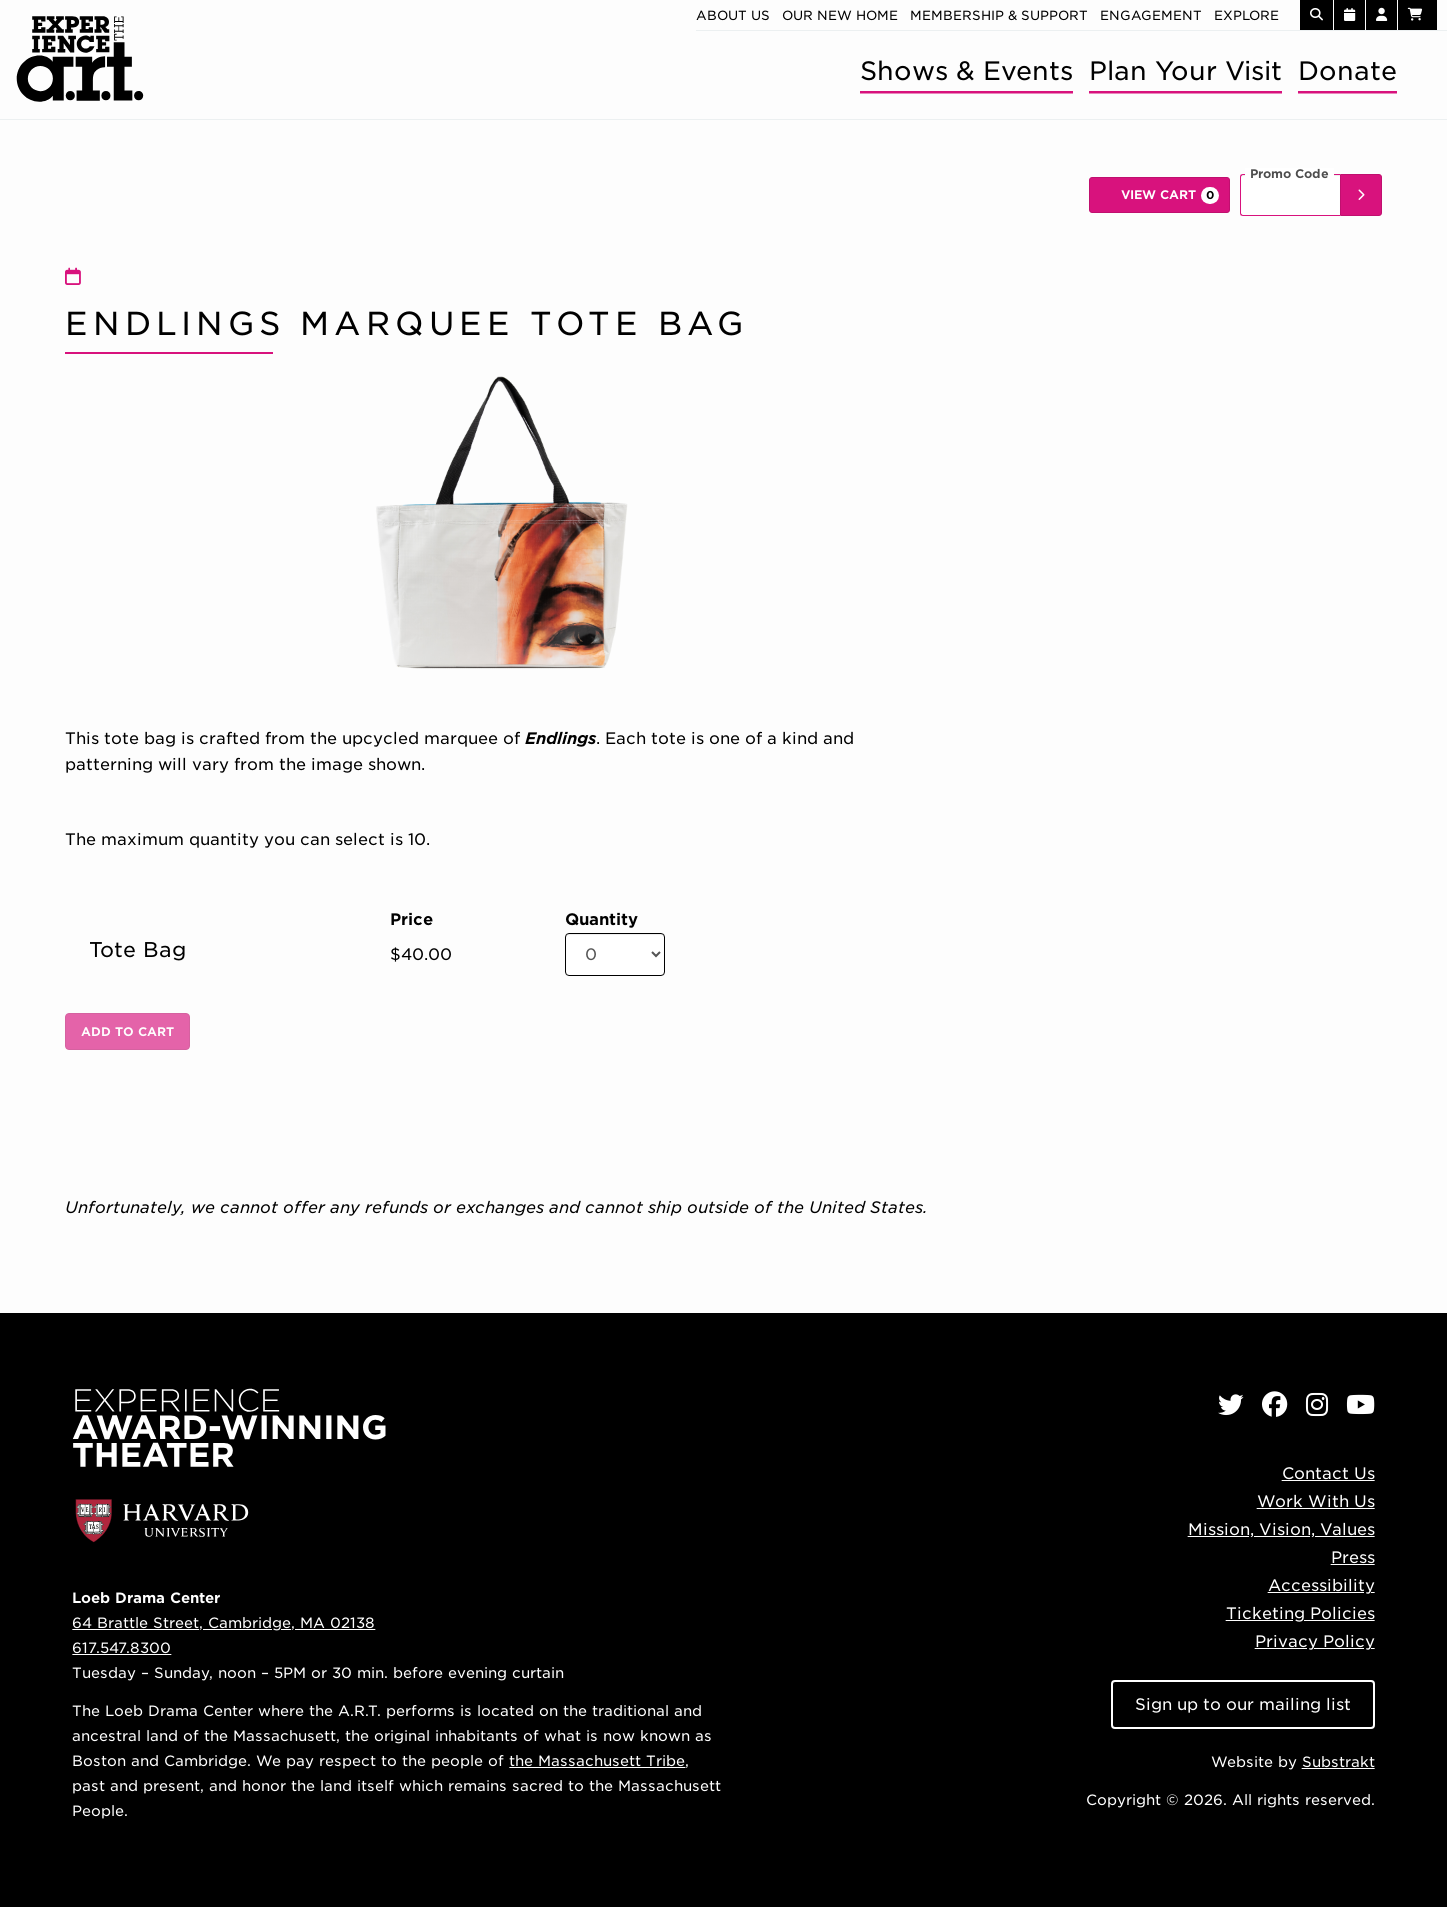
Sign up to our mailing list (1243, 1704)
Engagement (1151, 15)
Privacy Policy (1315, 1641)
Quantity (601, 920)
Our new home (840, 15)
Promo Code (1289, 174)
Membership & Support (999, 15)
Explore (1246, 15)
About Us (733, 15)
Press (1353, 1557)
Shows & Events (966, 70)
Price (411, 920)
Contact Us (1328, 1473)
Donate (1347, 70)
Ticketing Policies (1300, 1613)
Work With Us (1316, 1501)
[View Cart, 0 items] (1159, 195)
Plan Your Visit (1185, 70)
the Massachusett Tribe (597, 1760)
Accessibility (1321, 1585)
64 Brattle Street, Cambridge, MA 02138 (223, 1622)
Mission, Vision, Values (1281, 1529)
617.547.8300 (121, 1647)
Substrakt (1338, 1761)
